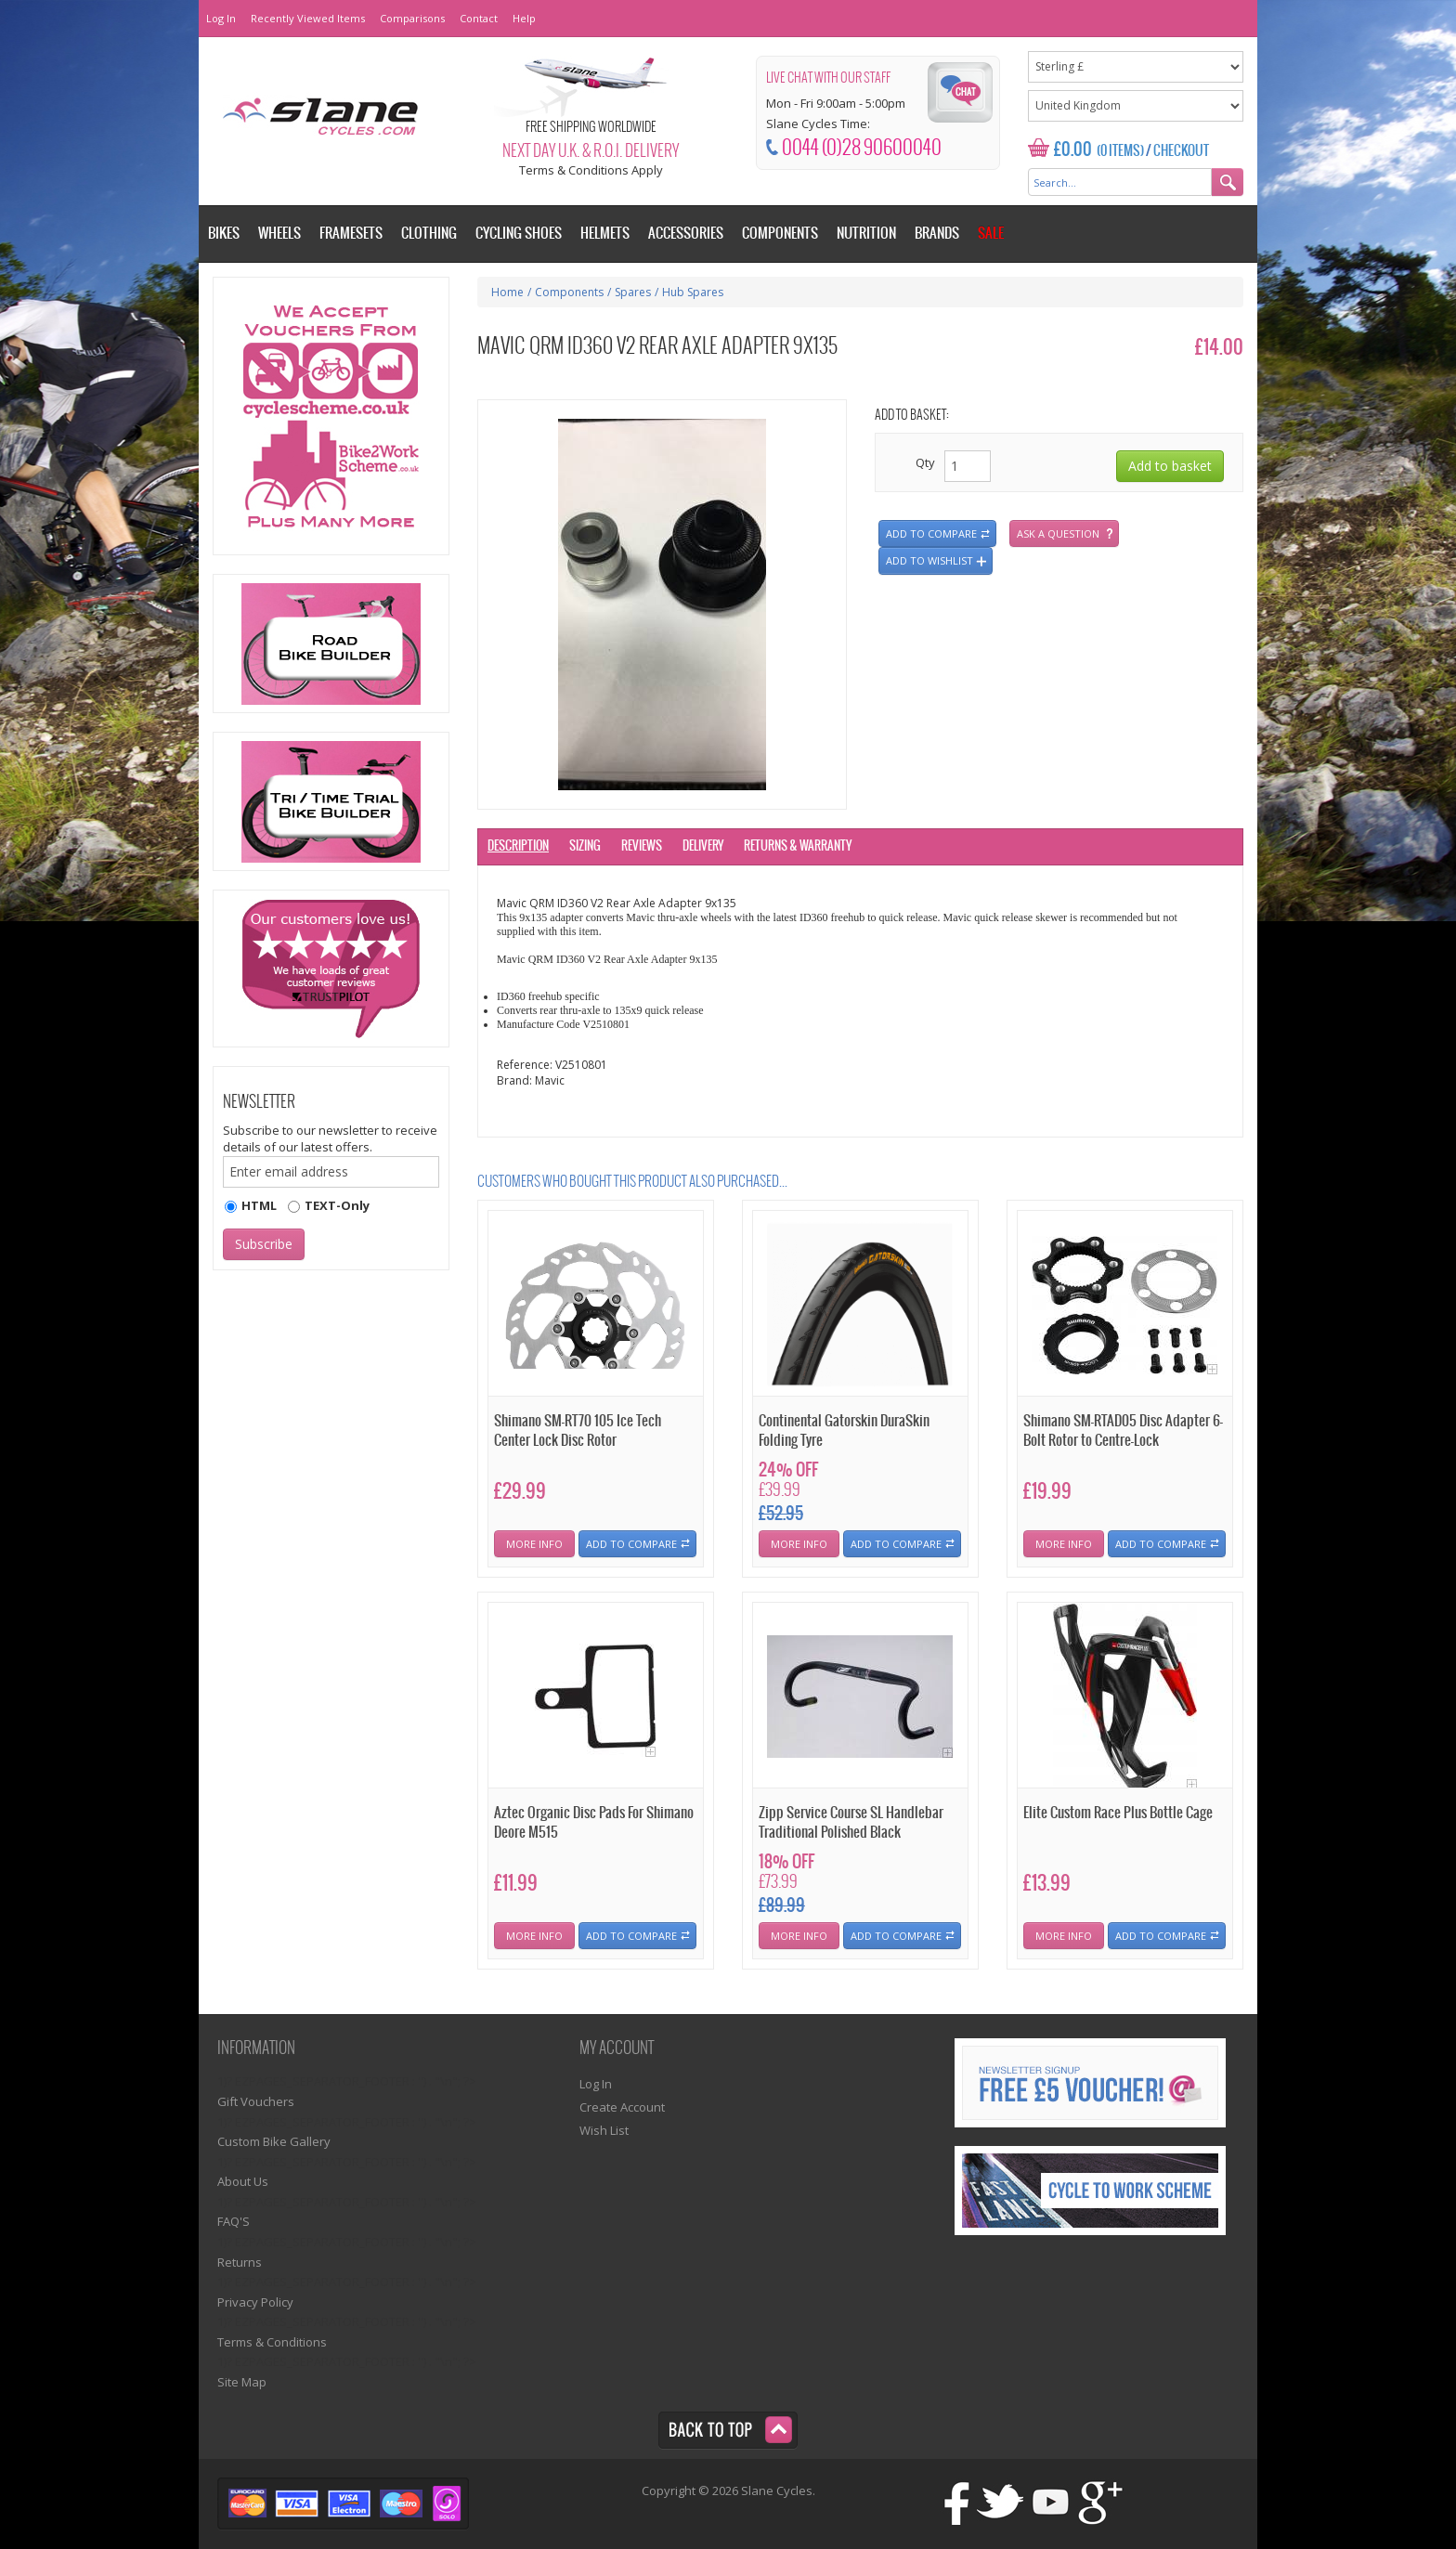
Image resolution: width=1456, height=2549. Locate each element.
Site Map (241, 2381)
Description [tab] (518, 846)
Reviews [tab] (641, 846)
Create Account (622, 2107)
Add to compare (931, 533)
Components (569, 292)
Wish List (604, 2130)
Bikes (224, 233)
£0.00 (1073, 150)
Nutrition (866, 233)
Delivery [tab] (702, 846)
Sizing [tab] (585, 846)
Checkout (1181, 151)
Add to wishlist (929, 560)
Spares (633, 292)
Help (524, 18)
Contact (479, 18)
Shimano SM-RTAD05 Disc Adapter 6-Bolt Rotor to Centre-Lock (1123, 1431)
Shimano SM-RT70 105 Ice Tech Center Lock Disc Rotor (577, 1431)
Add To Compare (631, 1544)
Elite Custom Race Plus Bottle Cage (1118, 1813)
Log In (221, 18)
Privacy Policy (255, 2302)
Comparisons (412, 18)
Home (507, 292)
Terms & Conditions (272, 2342)
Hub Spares (692, 292)
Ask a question (1058, 533)
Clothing (429, 233)
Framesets (351, 233)
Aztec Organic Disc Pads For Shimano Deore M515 (594, 1822)
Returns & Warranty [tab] (798, 846)
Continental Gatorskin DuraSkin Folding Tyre (844, 1431)
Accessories (685, 233)
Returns (239, 2262)
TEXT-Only (337, 1205)
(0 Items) (1120, 151)
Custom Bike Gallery (274, 2141)
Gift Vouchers (255, 2101)
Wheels (279, 233)
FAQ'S (233, 2221)
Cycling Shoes (518, 233)
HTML (259, 1205)
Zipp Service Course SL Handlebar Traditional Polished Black (851, 1822)
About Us (242, 2181)
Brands (937, 233)
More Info (534, 1544)
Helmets (605, 233)
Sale (991, 233)
